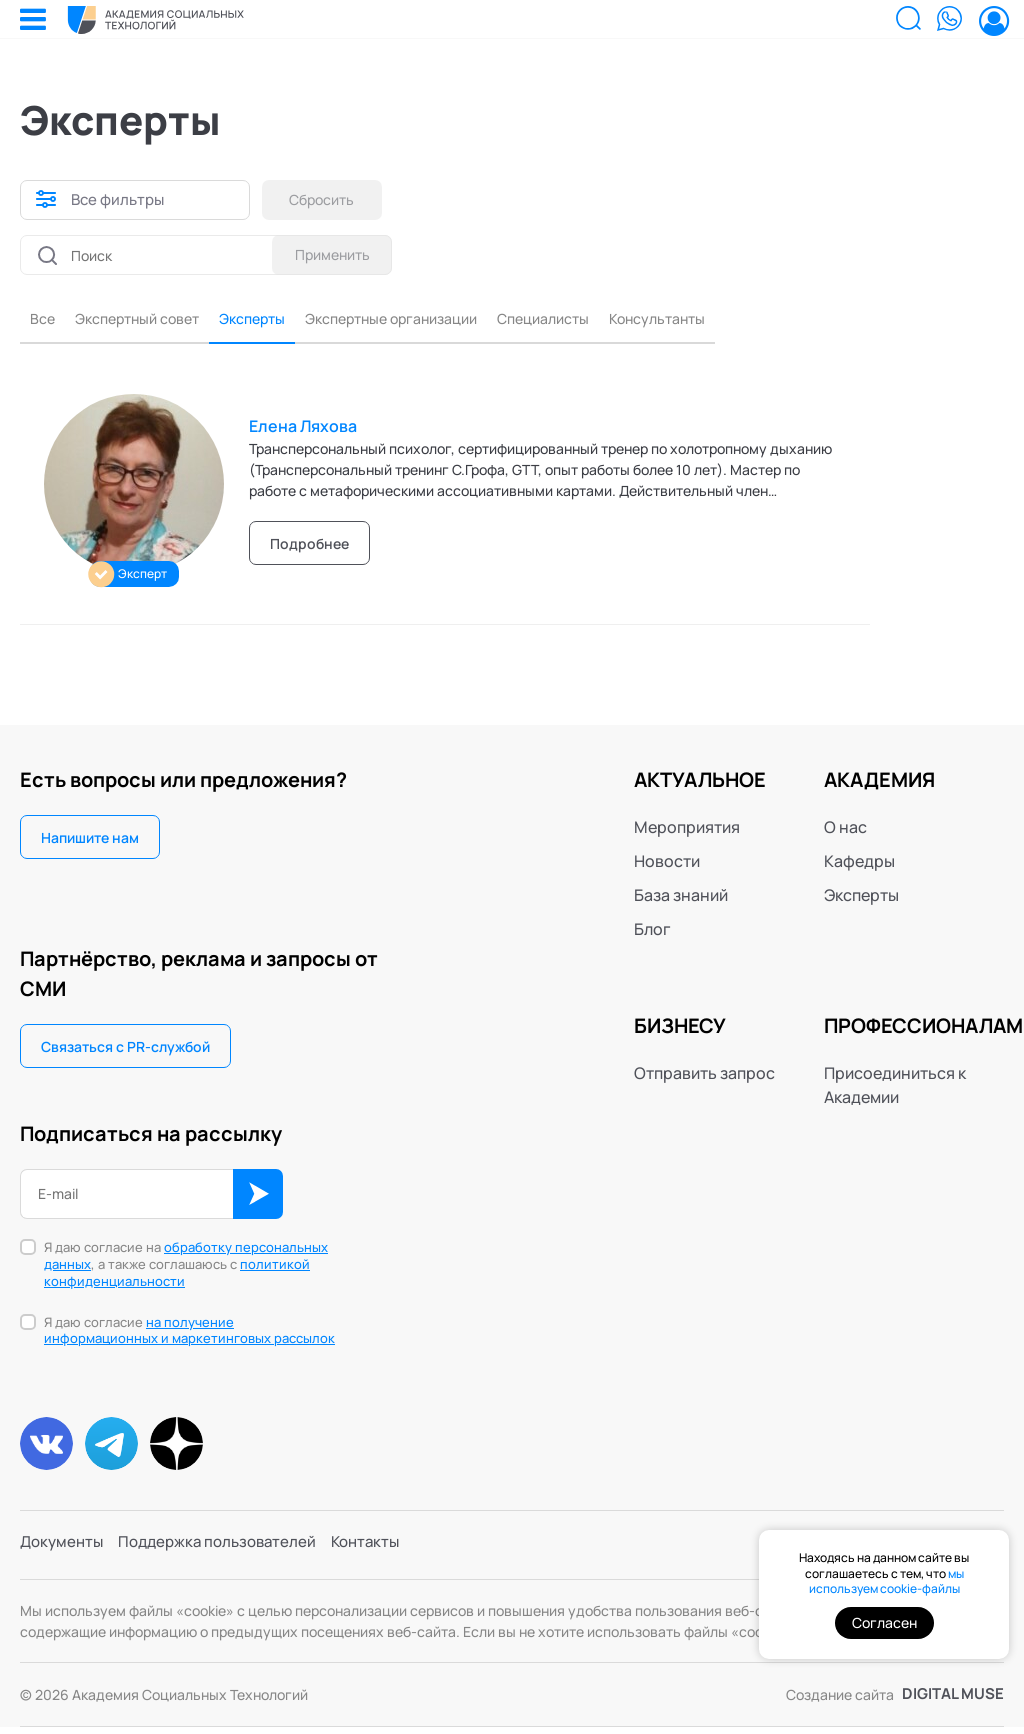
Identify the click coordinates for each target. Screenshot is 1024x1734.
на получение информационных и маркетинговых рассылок (189, 1333)
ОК (258, 1197)
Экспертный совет (149, 321)
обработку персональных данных (186, 1258)
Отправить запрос (704, 1076)
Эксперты (277, 321)
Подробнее (309, 546)
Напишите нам (90, 840)
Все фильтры (120, 200)
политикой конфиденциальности (177, 1275)
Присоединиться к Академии (895, 1088)
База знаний (681, 898)
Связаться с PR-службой (125, 1049)
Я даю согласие (189, 1334)
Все (44, 321)
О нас (845, 830)
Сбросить (327, 199)
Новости (667, 864)
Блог (652, 932)
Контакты (383, 1553)
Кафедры (859, 864)
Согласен (884, 1622)
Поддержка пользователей (227, 1553)
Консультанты (732, 321)
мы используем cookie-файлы (886, 1581)
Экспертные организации (434, 321)
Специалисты (605, 321)
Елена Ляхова (303, 429)
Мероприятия (687, 830)
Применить (327, 254)
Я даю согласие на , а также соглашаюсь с (186, 1267)
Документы (64, 1553)
